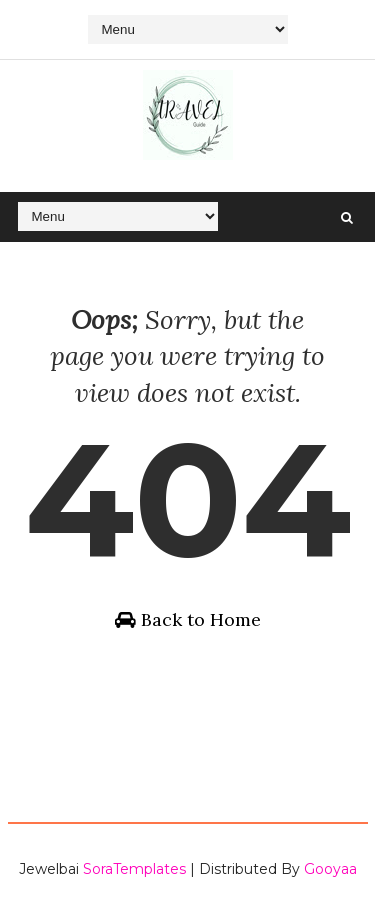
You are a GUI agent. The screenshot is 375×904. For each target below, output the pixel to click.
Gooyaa (330, 869)
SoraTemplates (134, 869)
